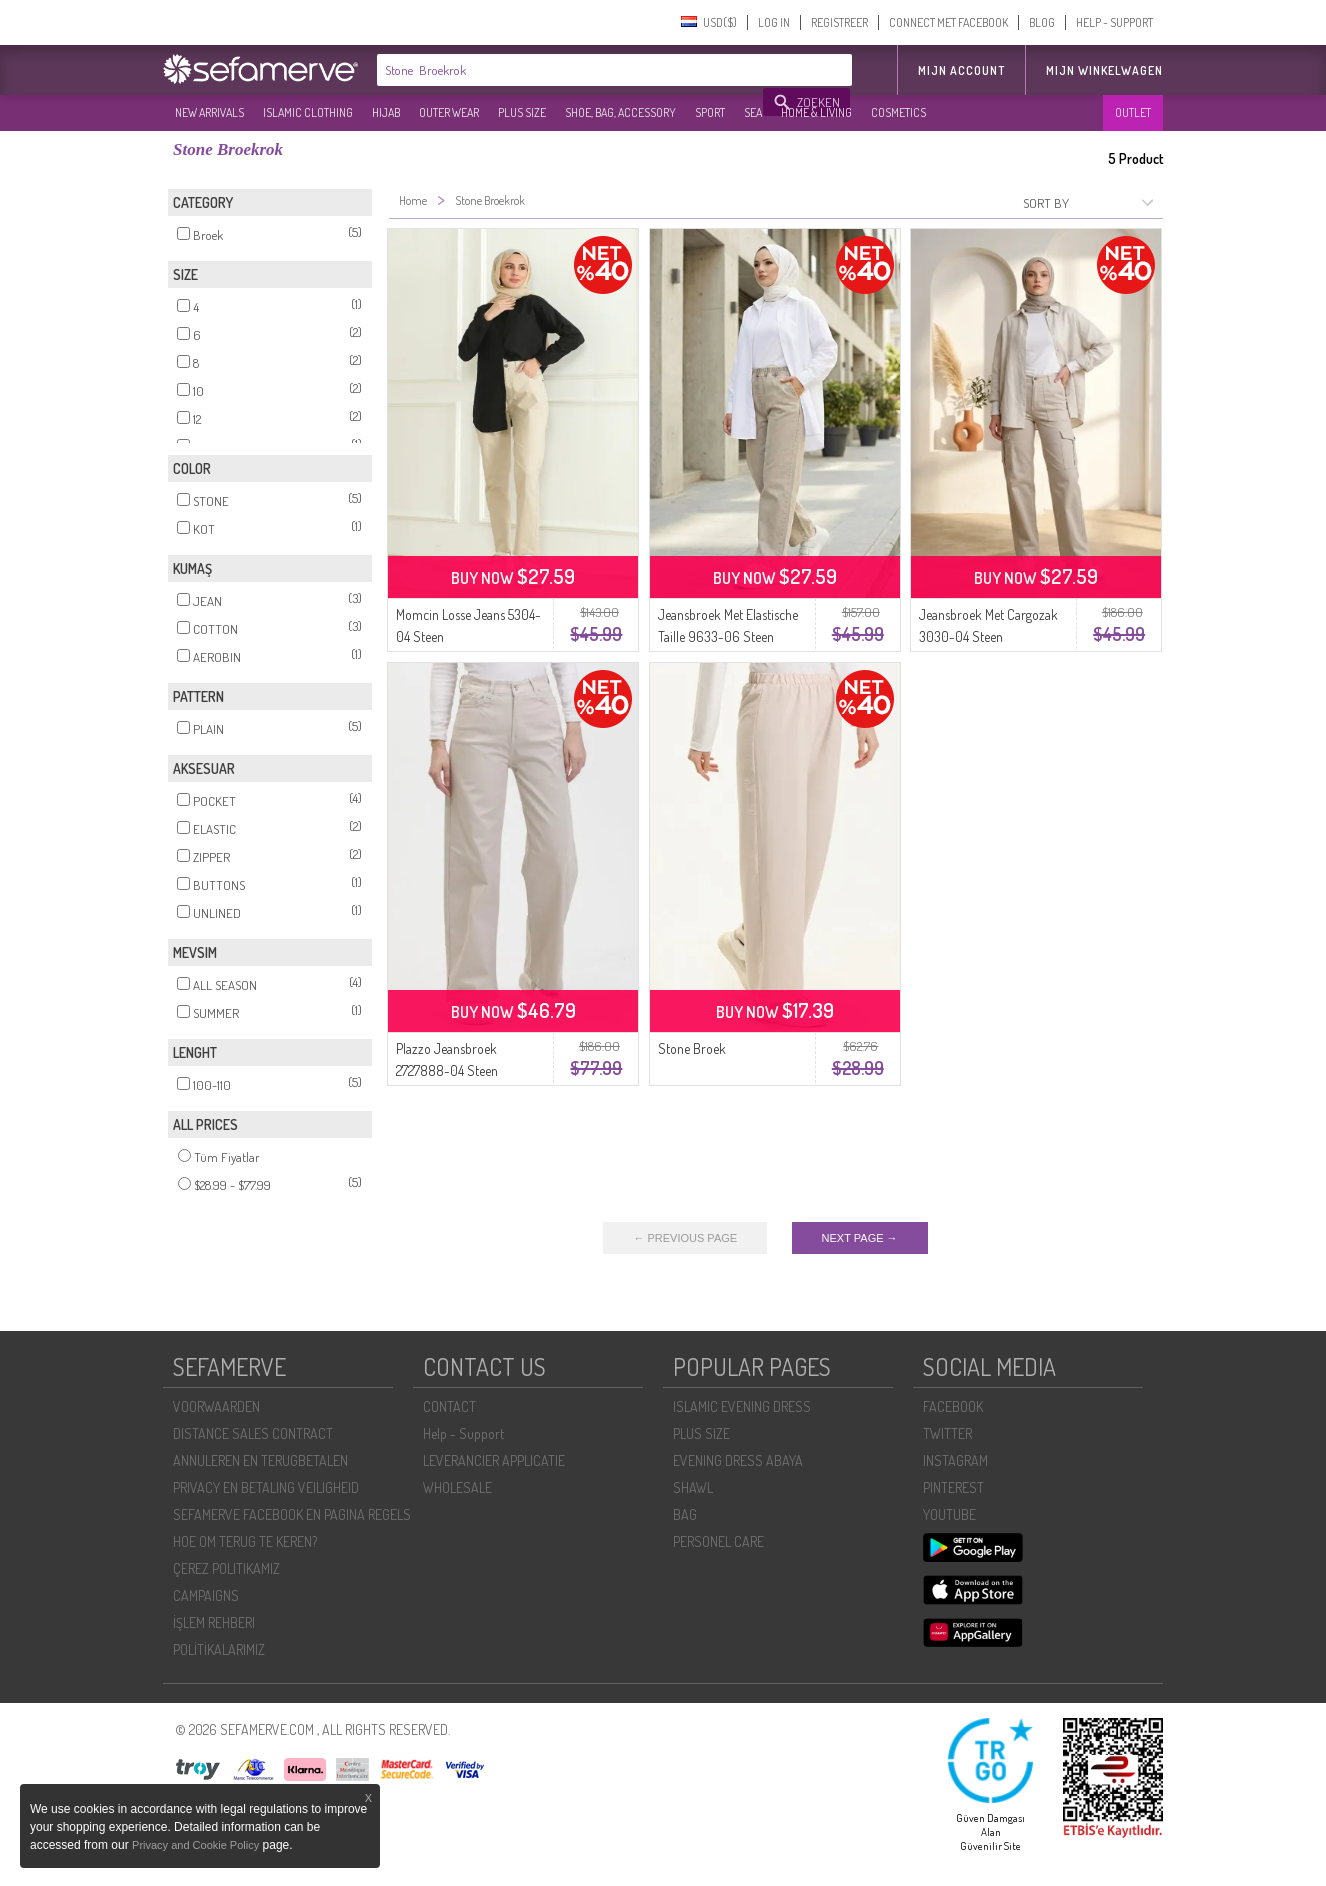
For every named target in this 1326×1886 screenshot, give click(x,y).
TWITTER (947, 1433)
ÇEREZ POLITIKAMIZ (226, 1568)
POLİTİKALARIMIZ (219, 1649)
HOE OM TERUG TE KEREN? (245, 1541)
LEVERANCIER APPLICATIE (494, 1460)
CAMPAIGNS (206, 1595)
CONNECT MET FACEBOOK (948, 22)
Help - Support (463, 1433)
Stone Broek (692, 1048)
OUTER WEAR (449, 112)
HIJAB (386, 112)
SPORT (710, 112)
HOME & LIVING (816, 112)
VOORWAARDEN (216, 1406)
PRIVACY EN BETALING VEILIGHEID (266, 1487)
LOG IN (774, 22)
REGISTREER (839, 22)
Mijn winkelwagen (1104, 70)
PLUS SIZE (522, 112)
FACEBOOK (953, 1406)
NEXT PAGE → (860, 1238)
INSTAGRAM (955, 1460)
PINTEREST (953, 1487)
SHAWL (693, 1487)
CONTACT (449, 1406)
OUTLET (1133, 112)
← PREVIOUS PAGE (685, 1238)
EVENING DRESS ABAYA (738, 1460)
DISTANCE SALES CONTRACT (253, 1433)
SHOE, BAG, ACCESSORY (620, 112)
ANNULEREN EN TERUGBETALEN (260, 1460)
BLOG (1042, 22)
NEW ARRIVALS (209, 112)
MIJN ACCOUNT (961, 70)
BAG (685, 1514)
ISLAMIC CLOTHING (308, 112)
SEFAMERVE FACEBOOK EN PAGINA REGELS (292, 1514)
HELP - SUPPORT (1114, 22)
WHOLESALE (457, 1487)
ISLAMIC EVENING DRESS (742, 1406)
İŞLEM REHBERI (214, 1622)
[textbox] (571, 70)
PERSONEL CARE (718, 1541)
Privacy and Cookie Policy (195, 1845)
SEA (753, 112)
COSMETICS (898, 112)
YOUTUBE (949, 1514)
